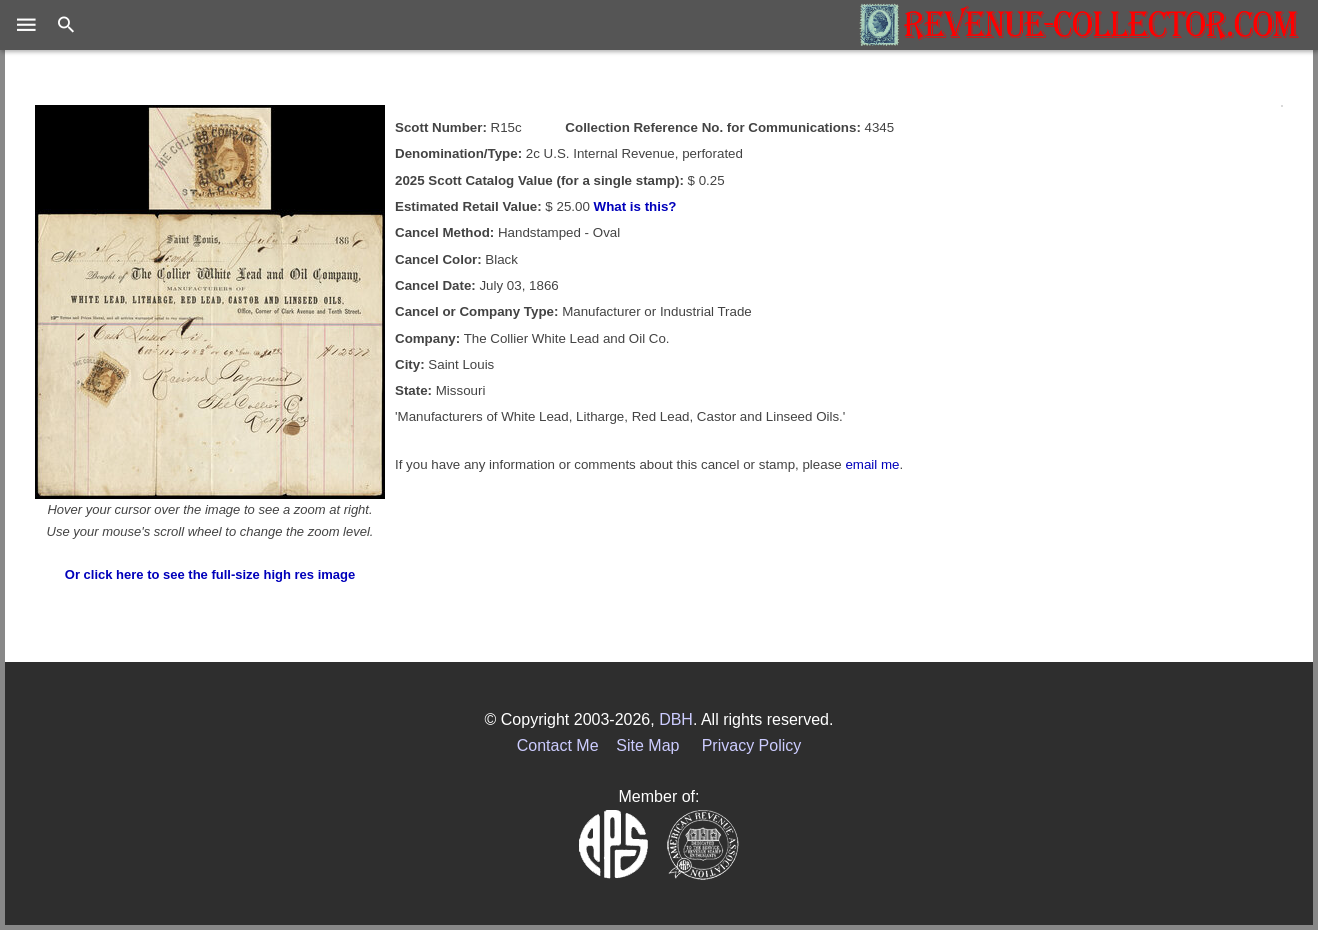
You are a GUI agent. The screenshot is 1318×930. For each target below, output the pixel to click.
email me (872, 464)
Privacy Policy (752, 745)
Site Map (647, 745)
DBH (676, 719)
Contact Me (558, 745)
